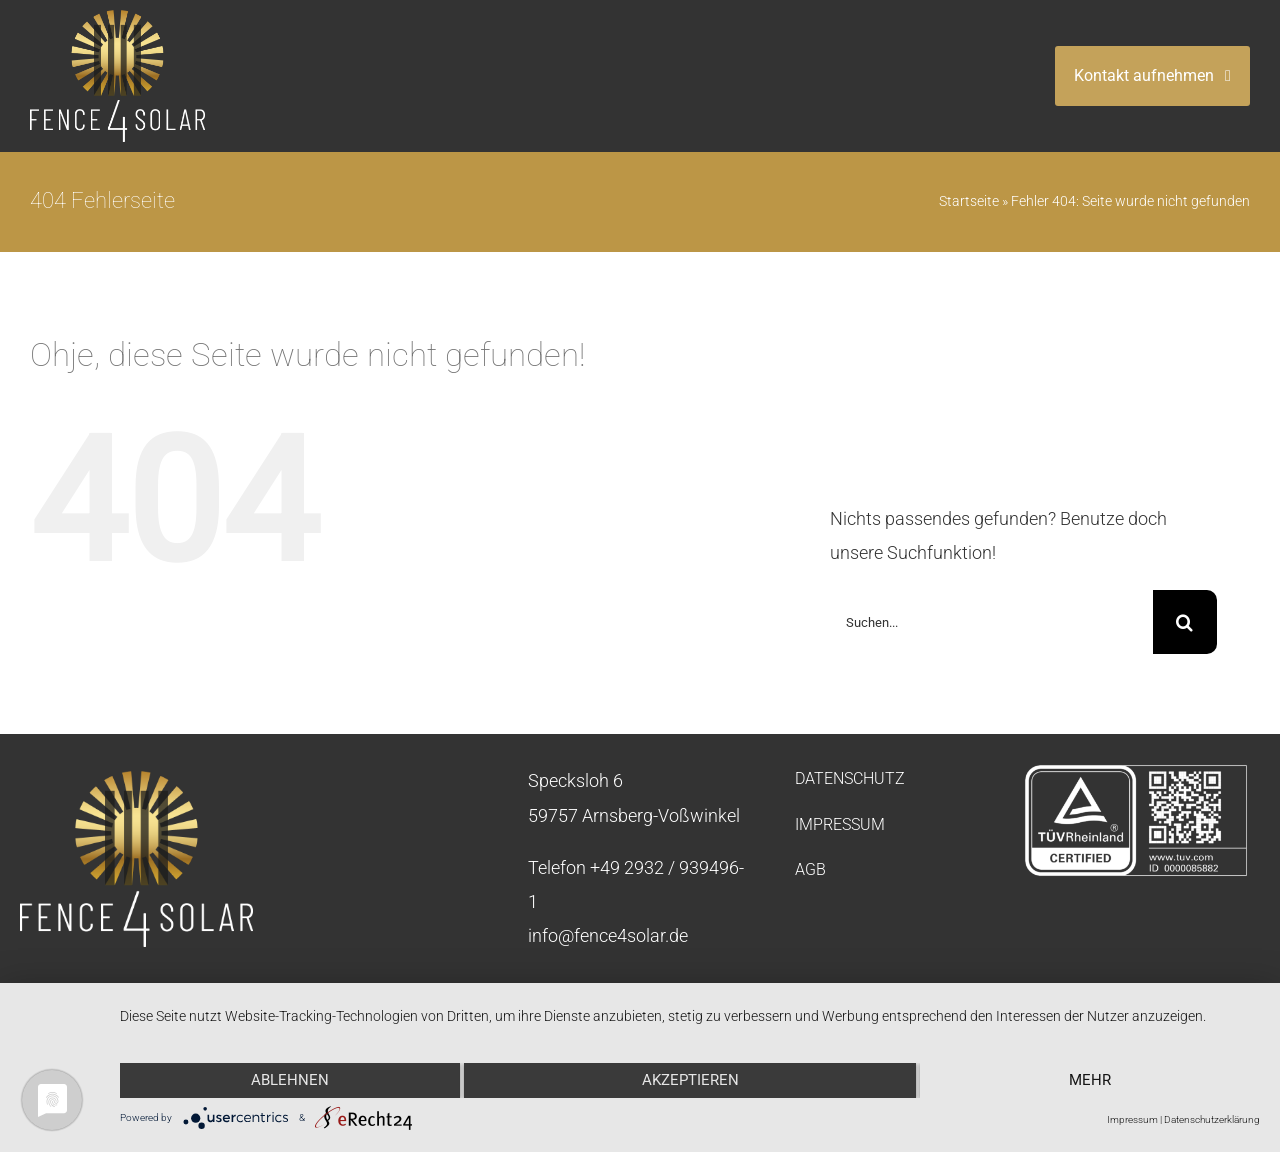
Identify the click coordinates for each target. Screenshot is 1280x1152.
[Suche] (1185, 622)
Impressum (1132, 1119)
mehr (1090, 1080)
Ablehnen (290, 1080)
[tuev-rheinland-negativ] (1135, 772)
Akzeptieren (690, 1080)
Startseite (969, 201)
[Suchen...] (991, 622)
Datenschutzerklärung (1212, 1119)
